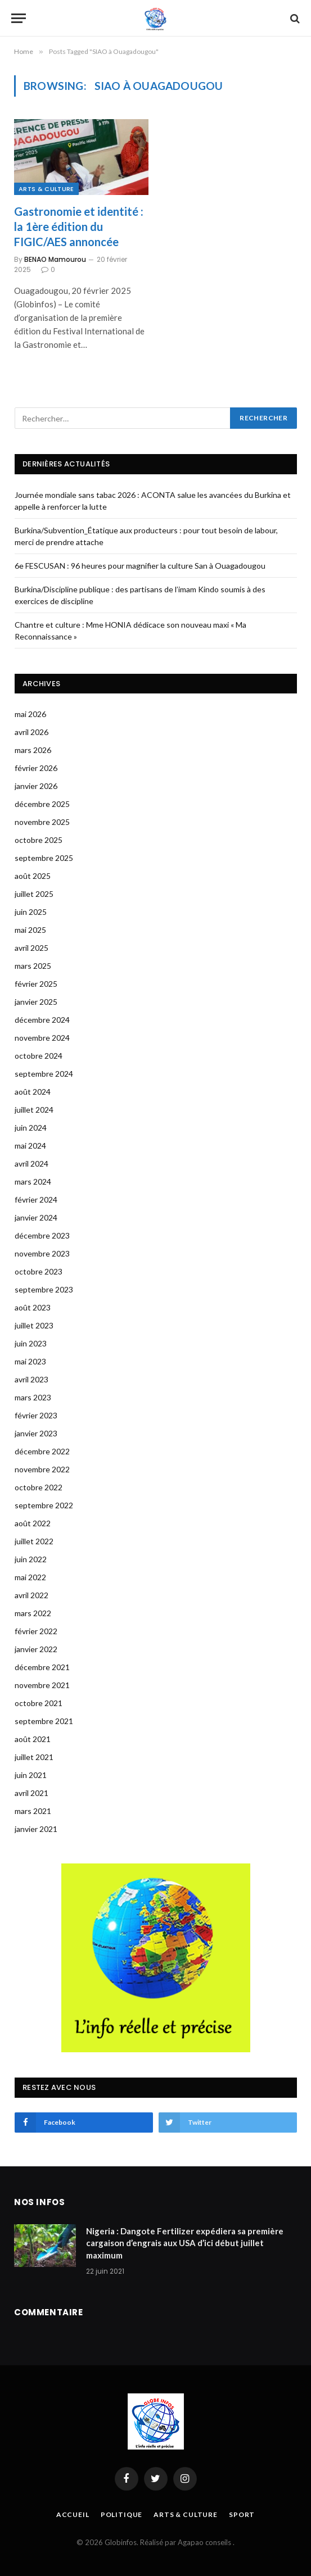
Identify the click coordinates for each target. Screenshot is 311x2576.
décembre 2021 (42, 1667)
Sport (242, 2514)
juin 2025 (31, 912)
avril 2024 (31, 1163)
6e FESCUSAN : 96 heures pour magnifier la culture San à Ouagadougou (140, 565)
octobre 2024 (38, 1055)
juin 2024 (31, 1127)
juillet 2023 (34, 1325)
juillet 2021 (34, 1757)
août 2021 (33, 1739)
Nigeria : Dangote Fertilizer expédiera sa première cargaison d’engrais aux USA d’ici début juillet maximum (184, 2243)
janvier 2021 (36, 1829)
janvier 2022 (36, 1649)
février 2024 (36, 1199)
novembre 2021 (42, 1685)
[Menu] (18, 18)
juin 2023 (31, 1343)
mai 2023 (30, 1361)
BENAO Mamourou (55, 259)
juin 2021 (31, 1775)
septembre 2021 (44, 1721)
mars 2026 (33, 750)
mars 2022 (33, 1613)
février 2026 (36, 768)
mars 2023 (33, 1397)
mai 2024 (30, 1145)
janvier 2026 (36, 786)
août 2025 (33, 876)
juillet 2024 (34, 1109)
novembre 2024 (42, 1037)
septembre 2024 (44, 1073)
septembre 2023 (44, 1289)
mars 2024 (33, 1181)
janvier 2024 (36, 1217)
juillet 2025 (34, 894)
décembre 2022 (42, 1451)
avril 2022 (31, 1595)
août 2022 (33, 1523)
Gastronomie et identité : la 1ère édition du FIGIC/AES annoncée (78, 226)
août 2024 (33, 1091)
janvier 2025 (36, 1001)
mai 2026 (30, 714)
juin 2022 (31, 1559)
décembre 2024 (42, 1019)
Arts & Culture (46, 188)
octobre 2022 (38, 1487)
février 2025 (36, 983)
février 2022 (36, 1631)
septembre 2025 (44, 858)
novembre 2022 (42, 1469)
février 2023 (36, 1415)
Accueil (72, 2514)
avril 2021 (31, 1793)
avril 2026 (31, 732)
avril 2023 (31, 1379)
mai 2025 (30, 930)
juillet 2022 (34, 1541)
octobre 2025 (38, 840)
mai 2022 (30, 1577)
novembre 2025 (42, 822)
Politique (122, 2514)
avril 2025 (31, 948)
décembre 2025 (42, 804)
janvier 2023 (36, 1433)
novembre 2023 (42, 1253)
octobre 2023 (38, 1271)
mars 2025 (33, 965)
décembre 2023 (42, 1235)
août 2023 (33, 1307)
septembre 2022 (44, 1505)
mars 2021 (33, 1811)
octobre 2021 (38, 1703)
